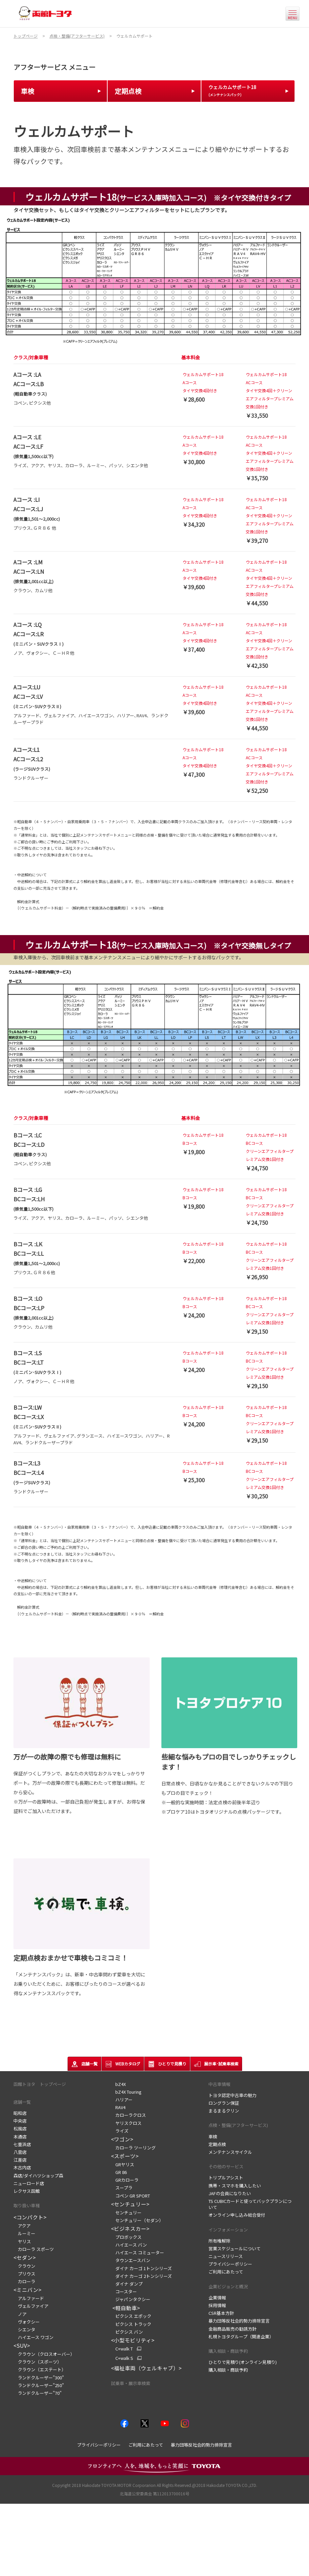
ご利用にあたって (225, 2271)
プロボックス (126, 2237)
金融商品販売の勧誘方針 (232, 2329)
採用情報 (217, 2305)
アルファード (28, 2298)
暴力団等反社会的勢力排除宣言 (239, 2321)
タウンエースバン (130, 2260)
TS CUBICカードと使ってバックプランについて (250, 2204)
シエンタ (24, 2329)
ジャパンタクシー (131, 2299)
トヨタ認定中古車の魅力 (232, 2095)
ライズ (119, 2131)
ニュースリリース (225, 2256)
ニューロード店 (28, 2183)
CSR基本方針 (221, 2313)
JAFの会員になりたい (230, 2193)
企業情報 (217, 2297)
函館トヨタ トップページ (39, 2084)
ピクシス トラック (131, 2324)
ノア (20, 2314)
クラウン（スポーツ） (37, 2362)
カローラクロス (128, 2115)
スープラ (121, 2187)
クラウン (24, 2266)
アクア (22, 2225)
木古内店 (22, 2167)
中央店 (20, 2121)
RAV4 (118, 2107)
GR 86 (119, 2172)
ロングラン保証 (223, 2103)
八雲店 (20, 2152)
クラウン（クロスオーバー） (44, 2354)
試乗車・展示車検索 (130, 2383)
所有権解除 (219, 2241)
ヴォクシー (26, 2322)
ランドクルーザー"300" (38, 2377)
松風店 (20, 2128)
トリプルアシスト (225, 2177)
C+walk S (122, 2358)
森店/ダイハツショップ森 (38, 2175)
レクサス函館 (26, 2191)
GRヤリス (122, 2164)
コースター (124, 2291)
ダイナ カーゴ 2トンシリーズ (141, 2276)
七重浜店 (22, 2144)
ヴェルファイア (30, 2306)
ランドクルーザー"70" (37, 2393)
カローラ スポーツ (33, 2249)
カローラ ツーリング (133, 2147)
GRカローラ (125, 2180)
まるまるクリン (223, 2110)
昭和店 (20, 2113)
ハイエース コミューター (137, 2252)
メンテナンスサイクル (230, 2152)
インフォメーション (228, 2229)
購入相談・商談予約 (228, 2351)
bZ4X (118, 2084)
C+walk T (122, 2349)
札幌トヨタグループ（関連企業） (241, 2336)
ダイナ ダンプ (127, 2284)
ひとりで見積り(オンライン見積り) (242, 2362)
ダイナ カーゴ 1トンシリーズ (141, 2268)
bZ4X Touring (126, 2092)
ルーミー (24, 2233)
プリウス (24, 2273)
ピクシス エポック (131, 2316)
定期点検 (217, 2144)
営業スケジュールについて (234, 2248)
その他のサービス (225, 2166)
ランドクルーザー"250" (38, 2385)
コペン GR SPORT (130, 2195)
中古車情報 (219, 2084)
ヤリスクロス (126, 2123)
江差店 (20, 2160)
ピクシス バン (127, 2332)
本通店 (20, 2136)
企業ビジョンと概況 (228, 2286)
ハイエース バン (129, 2245)
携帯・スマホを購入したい (235, 2185)
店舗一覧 (22, 2102)
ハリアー (122, 2099)
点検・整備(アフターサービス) (238, 2125)
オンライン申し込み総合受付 (236, 2215)
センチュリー (128, 2212)
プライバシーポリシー (230, 2264)
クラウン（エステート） (39, 2369)
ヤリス (22, 2241)
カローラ (24, 2281)
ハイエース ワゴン (33, 2337)
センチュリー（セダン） (137, 2220)
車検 (212, 2136)
